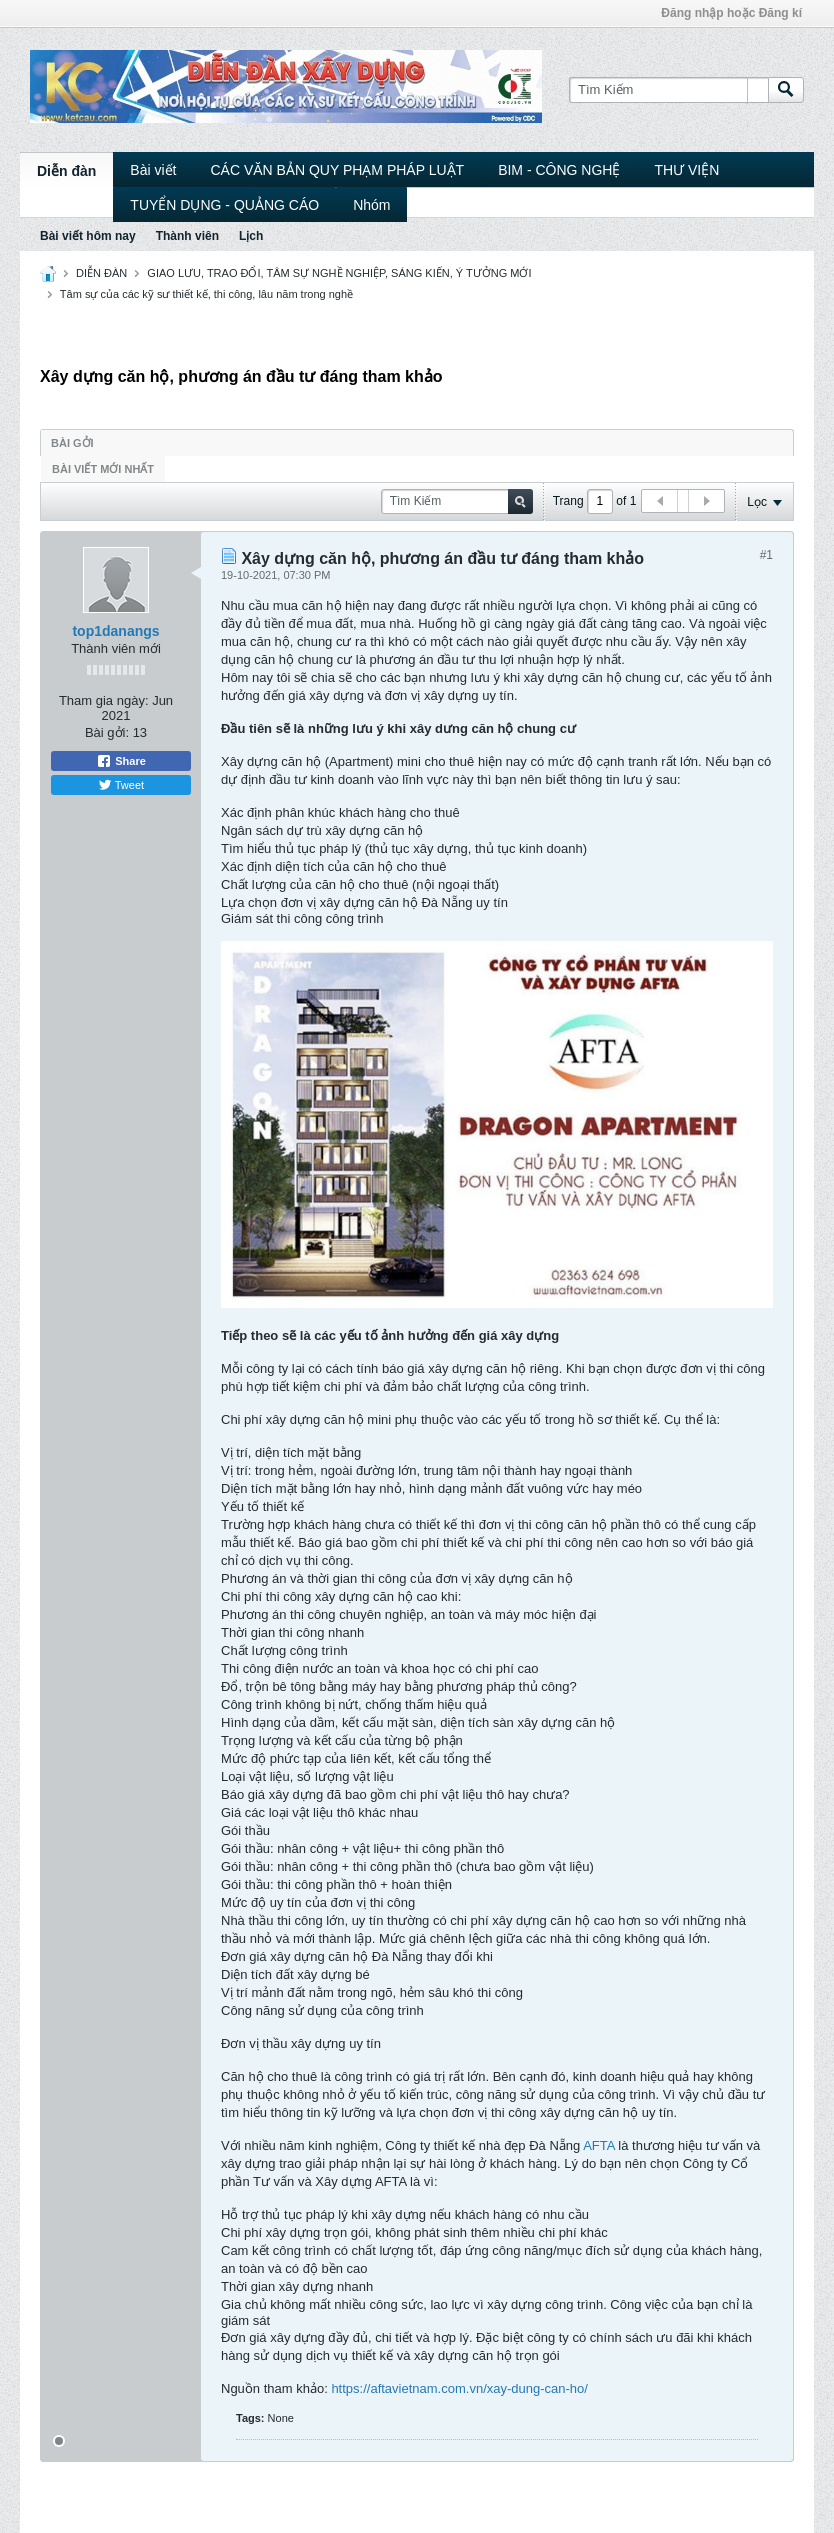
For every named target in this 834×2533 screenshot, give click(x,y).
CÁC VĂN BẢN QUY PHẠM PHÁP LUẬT (337, 170)
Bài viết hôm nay (88, 236)
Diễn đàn (66, 171)
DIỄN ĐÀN (101, 273)
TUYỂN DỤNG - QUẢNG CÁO (224, 205)
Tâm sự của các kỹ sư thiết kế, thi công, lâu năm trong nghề (206, 294)
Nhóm (371, 205)
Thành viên (187, 236)
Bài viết (153, 170)
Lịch (251, 236)
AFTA (599, 2145)
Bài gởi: (107, 732)
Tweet (121, 785)
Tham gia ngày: (104, 700)
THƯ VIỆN (686, 170)
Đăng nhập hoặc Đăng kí (731, 13)
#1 (766, 555)
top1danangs (115, 631)
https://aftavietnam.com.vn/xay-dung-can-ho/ (459, 2388)
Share (121, 761)
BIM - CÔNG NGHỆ (559, 170)
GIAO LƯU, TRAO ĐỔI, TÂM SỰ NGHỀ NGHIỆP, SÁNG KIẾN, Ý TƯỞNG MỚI (339, 273)
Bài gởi (72, 443)
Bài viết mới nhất (103, 469)
